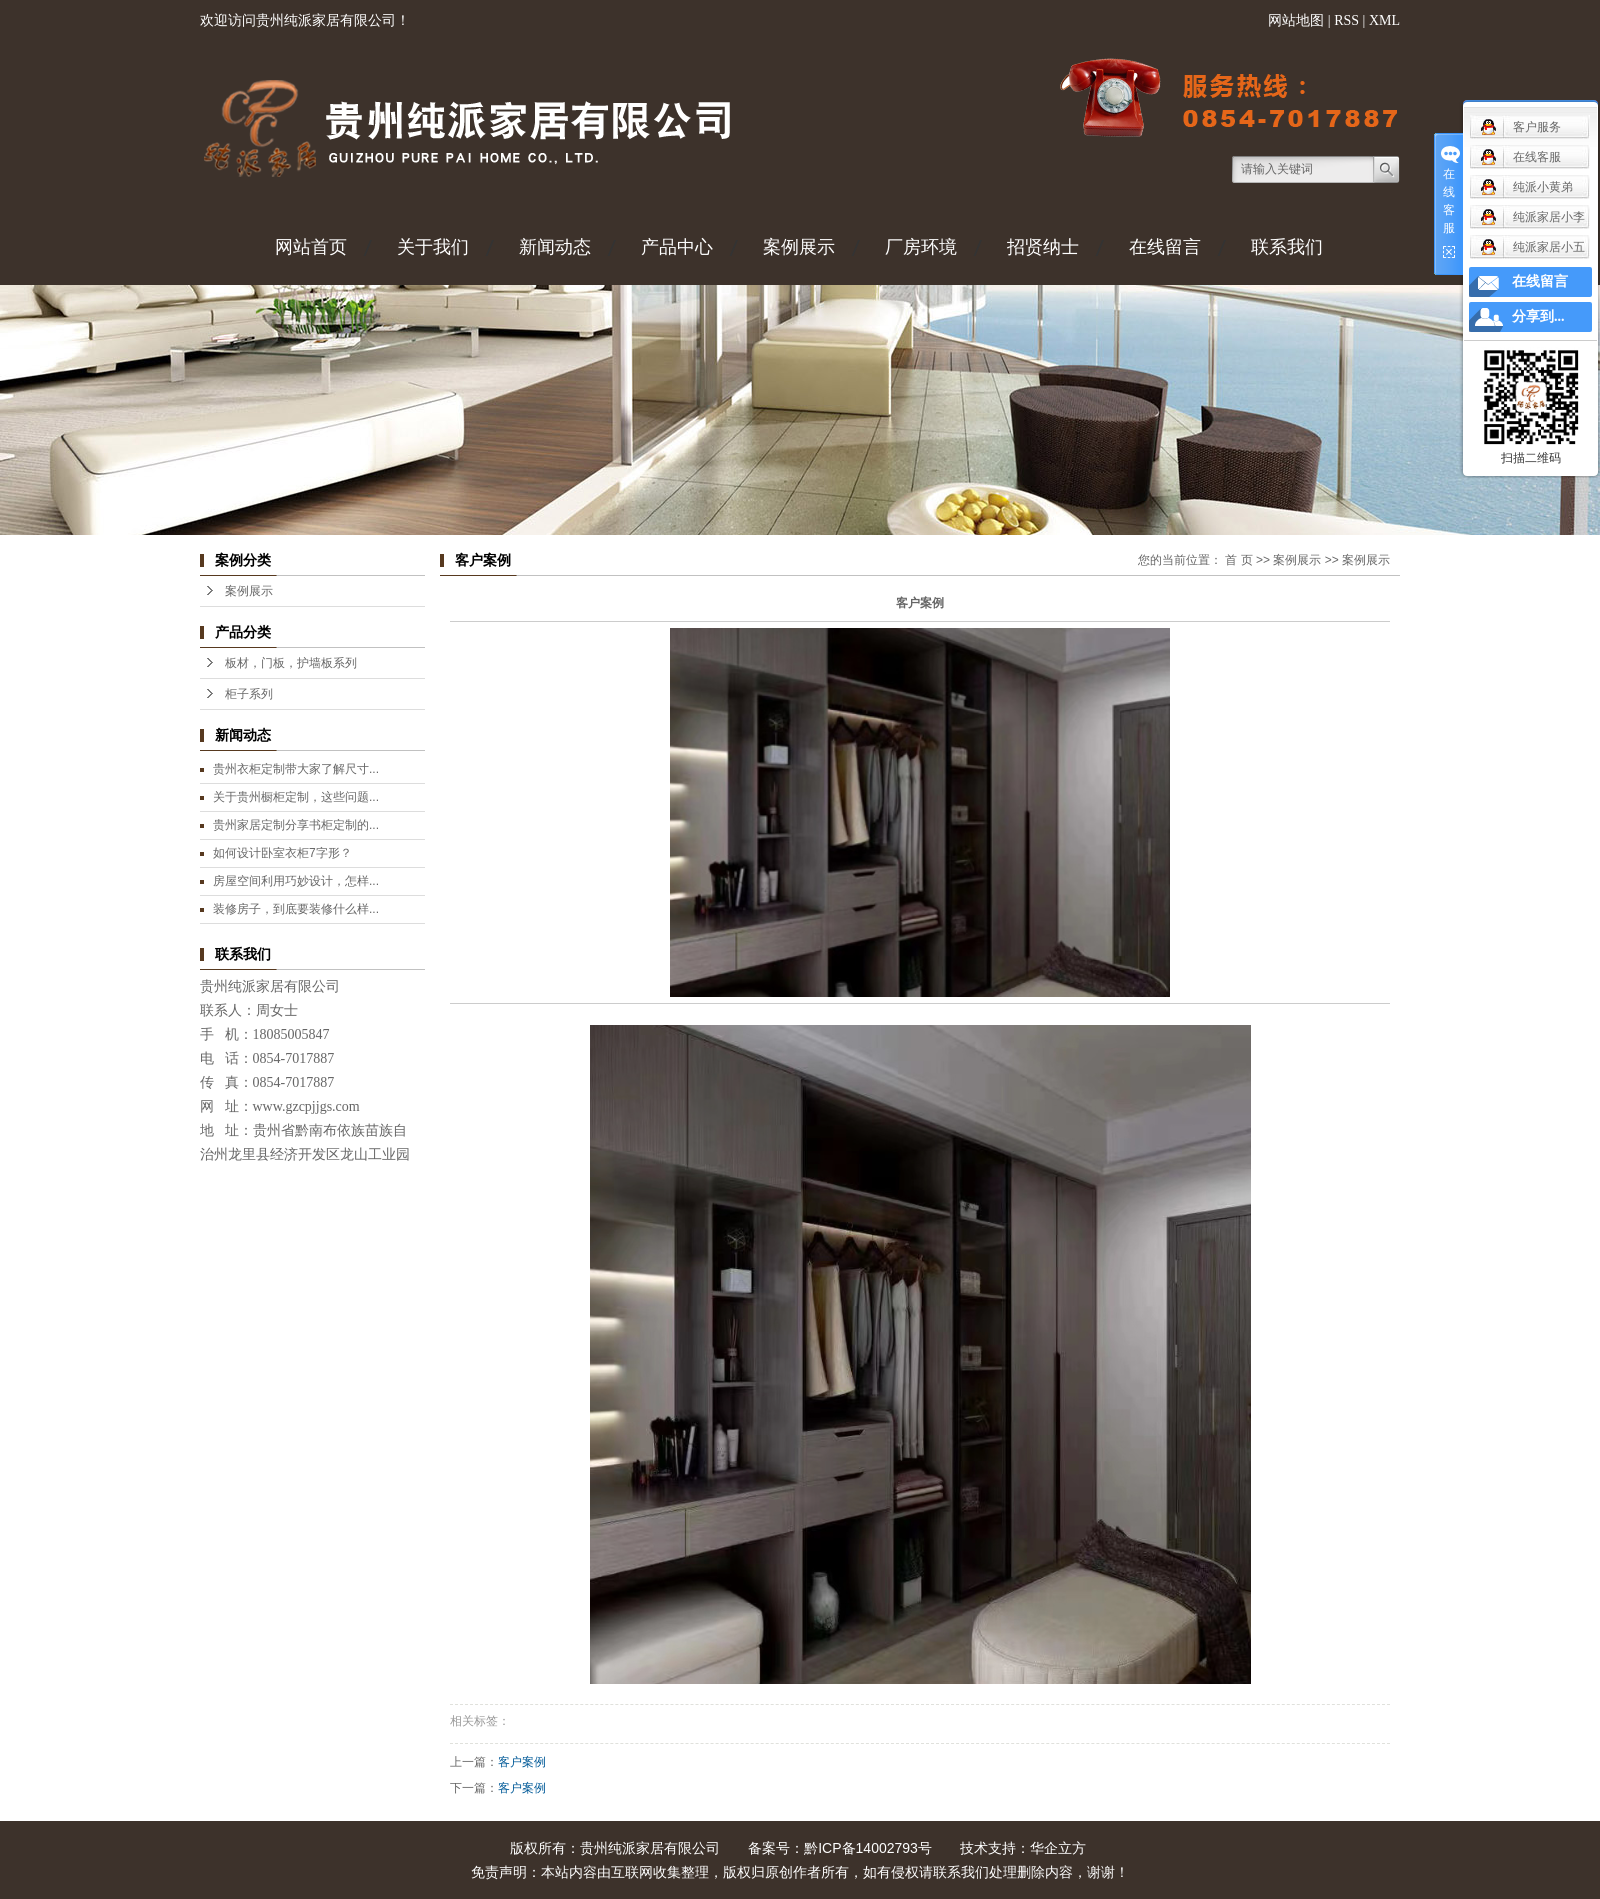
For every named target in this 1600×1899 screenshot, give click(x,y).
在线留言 (1165, 247)
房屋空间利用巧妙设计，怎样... (296, 881)
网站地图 (1296, 20)
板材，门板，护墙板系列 (291, 663)
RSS (1346, 20)
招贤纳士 (1043, 247)
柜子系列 (249, 694)
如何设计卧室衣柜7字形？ (282, 853)
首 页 (1238, 560)
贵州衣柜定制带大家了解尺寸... (296, 769)
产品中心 (677, 247)
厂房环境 (921, 247)
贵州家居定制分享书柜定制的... (296, 825)
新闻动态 (555, 247)
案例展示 (799, 247)
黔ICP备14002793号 (868, 1848)
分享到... (1538, 316)
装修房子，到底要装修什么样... (296, 909)
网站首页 (311, 247)
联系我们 (1287, 247)
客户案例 (522, 1762)
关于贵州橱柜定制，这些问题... (296, 797)
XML (1384, 20)
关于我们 (433, 247)
